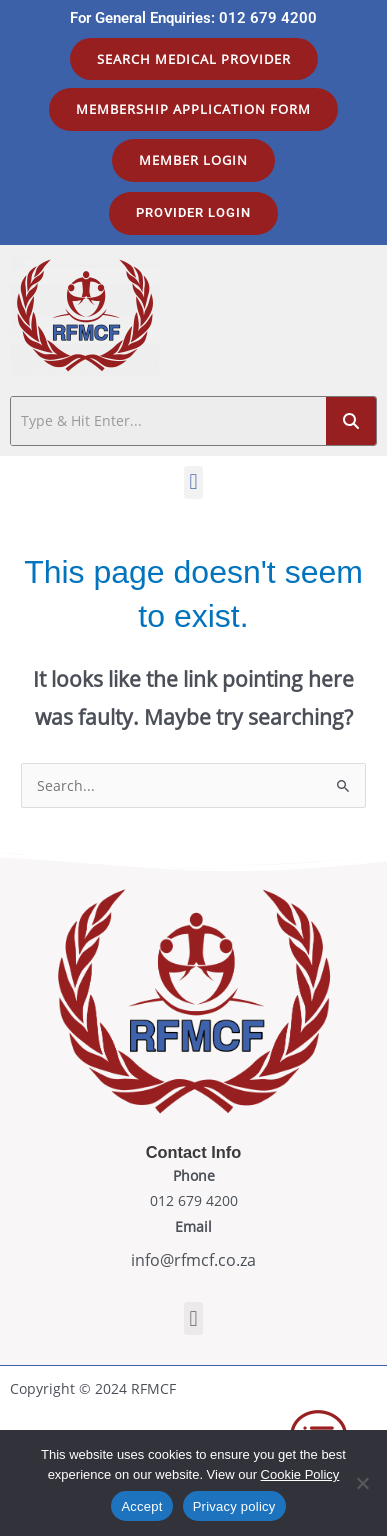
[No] (362, 1483)
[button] (193, 482)
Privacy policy (234, 1506)
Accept (141, 1506)
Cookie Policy (300, 1474)
